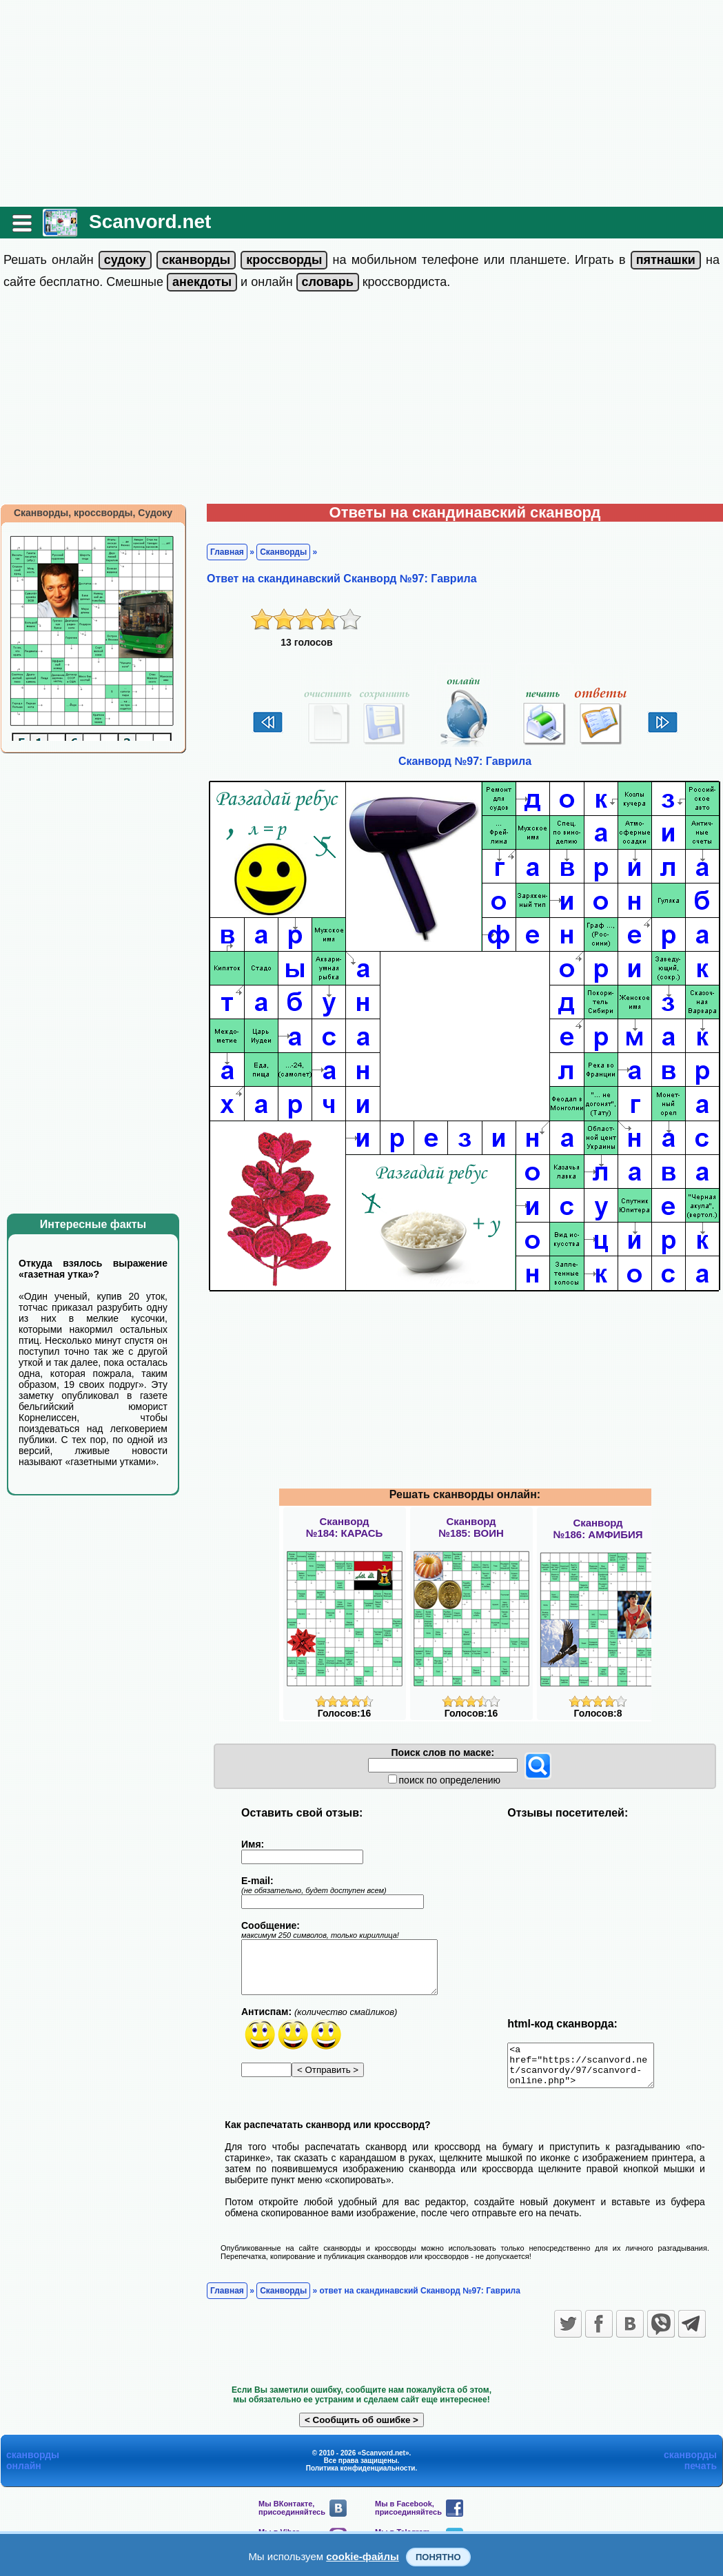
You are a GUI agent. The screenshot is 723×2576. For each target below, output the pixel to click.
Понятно (438, 2557)
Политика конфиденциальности (361, 2476)
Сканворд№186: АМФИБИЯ (597, 1528)
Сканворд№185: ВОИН (471, 1527)
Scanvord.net (150, 221)
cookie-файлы (362, 2556)
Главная (227, 552)
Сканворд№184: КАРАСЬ (344, 1527)
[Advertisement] (361, 103)
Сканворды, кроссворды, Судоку (93, 512)
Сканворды (283, 552)
